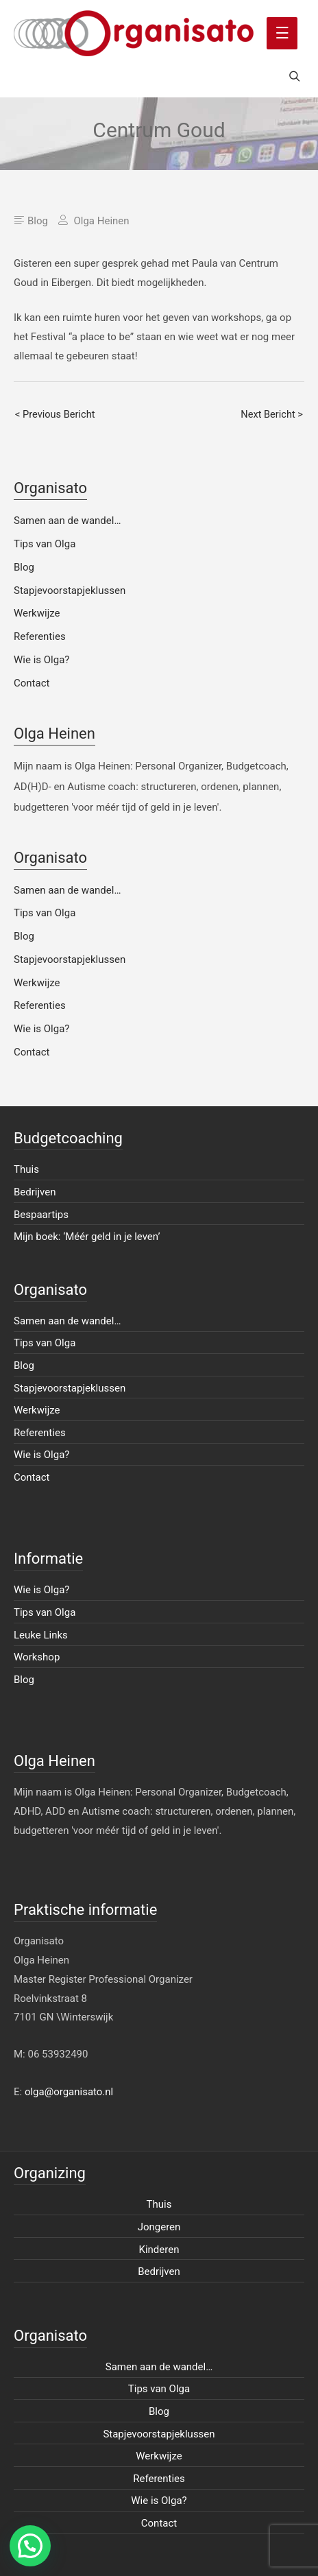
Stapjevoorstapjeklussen (69, 590)
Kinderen (159, 2249)
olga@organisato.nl (69, 2092)
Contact (31, 683)
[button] (30, 2545)
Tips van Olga (44, 544)
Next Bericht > (272, 414)
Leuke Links (41, 1635)
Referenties (40, 636)
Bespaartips (41, 1214)
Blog (37, 221)
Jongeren (159, 2227)
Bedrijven (35, 1192)
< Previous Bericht (55, 414)
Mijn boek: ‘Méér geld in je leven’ (87, 1236)
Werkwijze (37, 613)
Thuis (26, 1169)
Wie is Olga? (41, 660)
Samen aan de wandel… (67, 520)
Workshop (37, 1657)
